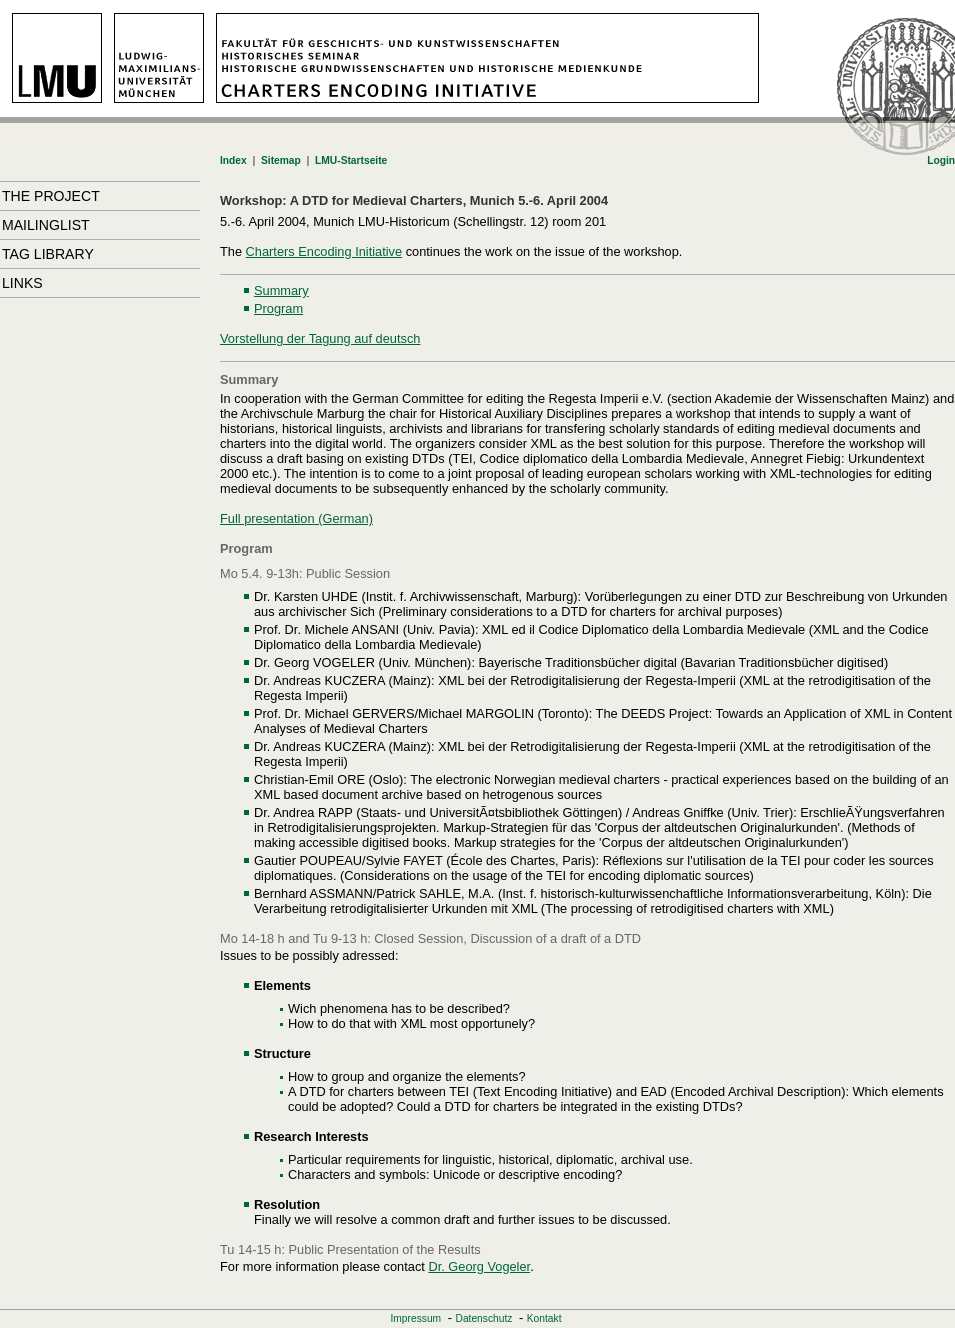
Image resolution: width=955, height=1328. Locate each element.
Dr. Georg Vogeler (479, 1266)
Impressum (416, 1318)
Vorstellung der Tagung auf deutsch (320, 338)
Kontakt (544, 1318)
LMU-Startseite (351, 160)
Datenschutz (484, 1318)
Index (233, 160)
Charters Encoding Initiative (324, 251)
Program (278, 308)
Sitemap (281, 160)
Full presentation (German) (296, 518)
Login (941, 160)
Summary (281, 290)
